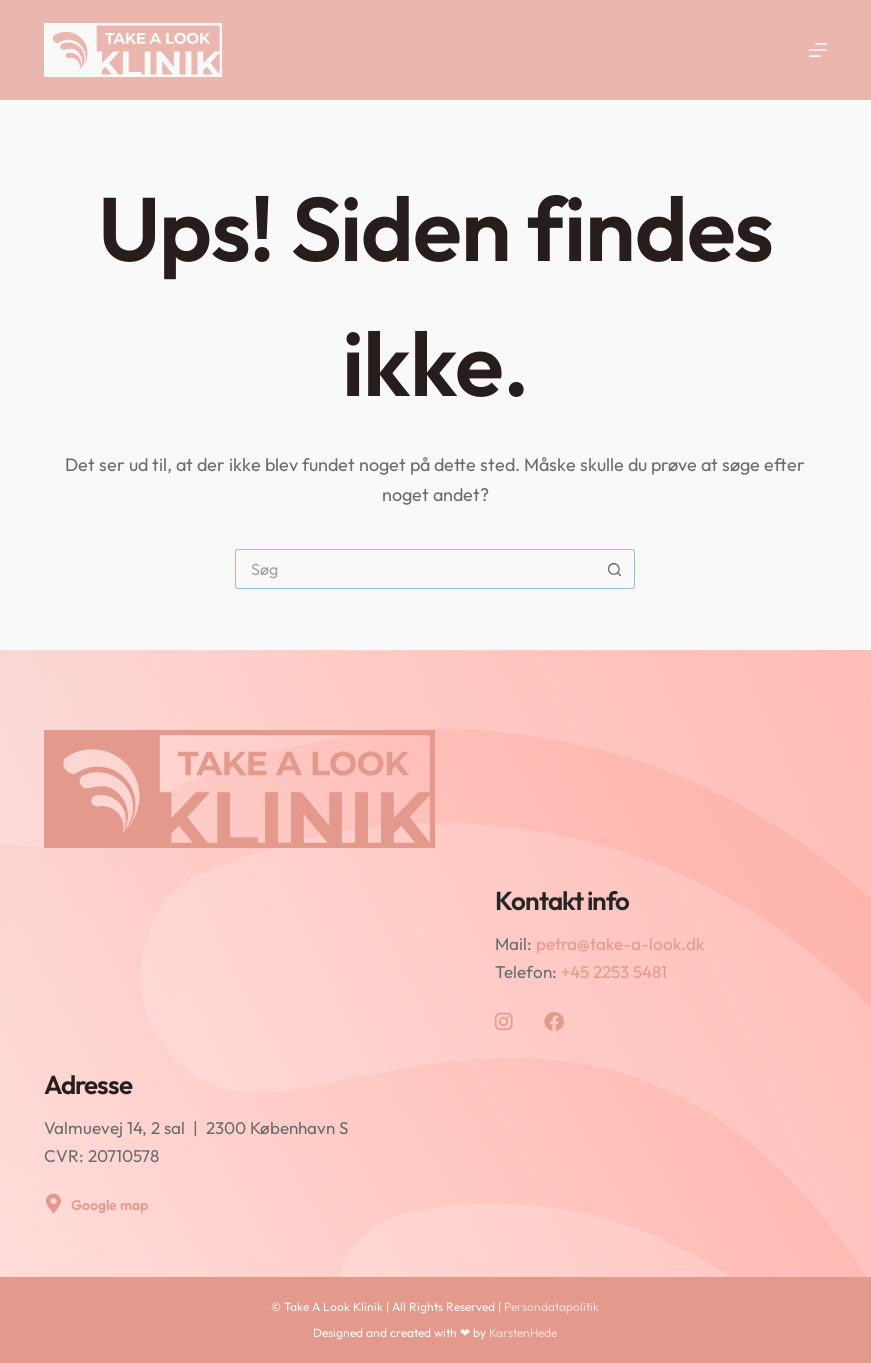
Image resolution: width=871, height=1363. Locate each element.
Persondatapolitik (551, 1306)
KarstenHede (523, 1332)
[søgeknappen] (615, 569)
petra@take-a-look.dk (620, 943)
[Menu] (818, 50)
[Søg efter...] (415, 569)
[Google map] (54, 1204)
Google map (109, 1205)
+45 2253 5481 (614, 971)
